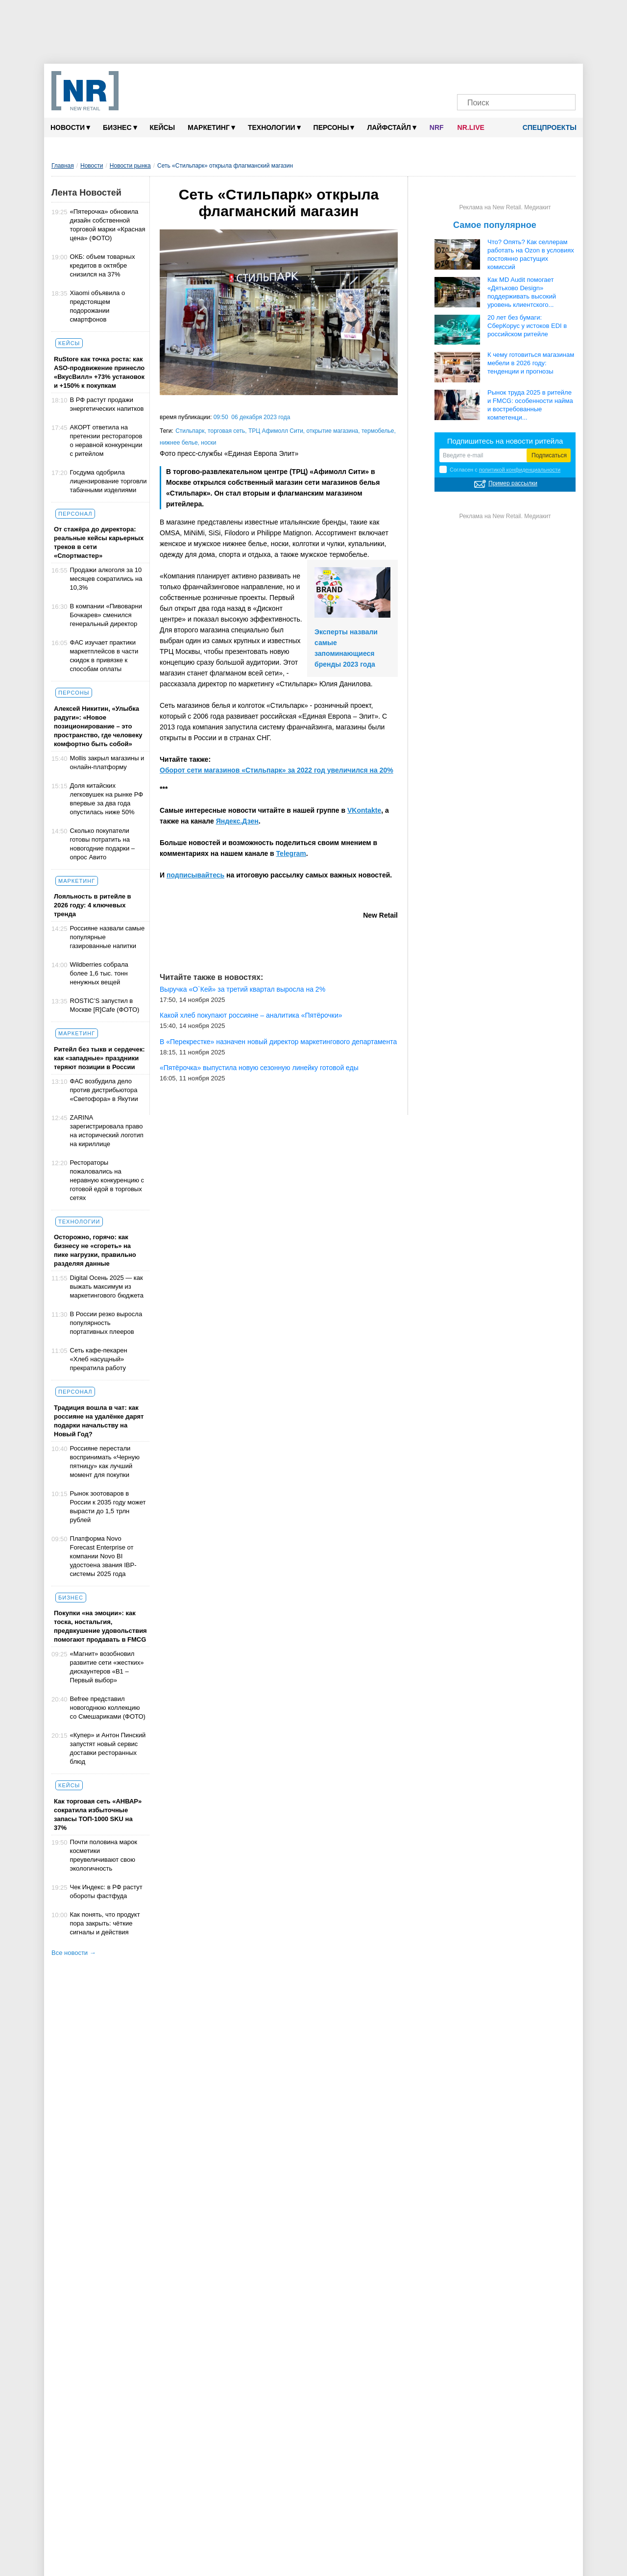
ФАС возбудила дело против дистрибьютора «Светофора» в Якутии (104, 1089)
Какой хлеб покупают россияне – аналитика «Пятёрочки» (251, 1015)
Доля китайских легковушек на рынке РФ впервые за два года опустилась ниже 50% (107, 799)
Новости (70, 127)
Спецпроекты (546, 127)
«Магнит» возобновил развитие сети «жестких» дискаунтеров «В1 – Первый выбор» (107, 1667)
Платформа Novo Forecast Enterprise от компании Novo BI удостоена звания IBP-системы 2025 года (103, 1556)
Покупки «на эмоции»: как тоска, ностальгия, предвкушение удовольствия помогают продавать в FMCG (100, 1626)
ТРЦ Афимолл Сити (275, 430)
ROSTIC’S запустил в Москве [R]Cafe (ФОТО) (105, 1005)
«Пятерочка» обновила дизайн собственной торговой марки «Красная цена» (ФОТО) (107, 225)
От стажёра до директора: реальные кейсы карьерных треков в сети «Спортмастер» (99, 542)
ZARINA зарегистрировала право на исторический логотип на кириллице (107, 1131)
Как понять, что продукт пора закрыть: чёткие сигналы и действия (105, 1923)
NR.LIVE (471, 127)
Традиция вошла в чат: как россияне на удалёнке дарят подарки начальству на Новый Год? (99, 1421)
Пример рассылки (512, 483)
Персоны (334, 127)
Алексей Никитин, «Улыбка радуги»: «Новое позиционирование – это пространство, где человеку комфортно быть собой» (98, 726)
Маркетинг (211, 127)
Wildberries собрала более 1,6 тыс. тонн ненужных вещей (99, 973)
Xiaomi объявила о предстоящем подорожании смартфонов (97, 306)
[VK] (488, 77)
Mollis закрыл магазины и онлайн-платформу (107, 762)
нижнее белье (179, 442)
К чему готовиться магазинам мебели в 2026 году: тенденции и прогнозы (530, 363)
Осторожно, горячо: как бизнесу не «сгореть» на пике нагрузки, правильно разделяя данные (95, 1250)
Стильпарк (189, 430)
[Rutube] (544, 77)
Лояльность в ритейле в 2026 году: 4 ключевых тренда (92, 905)
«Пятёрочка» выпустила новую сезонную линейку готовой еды (259, 1068)
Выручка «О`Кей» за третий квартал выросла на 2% (242, 989)
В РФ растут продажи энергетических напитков (107, 404)
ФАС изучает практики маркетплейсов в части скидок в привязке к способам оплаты (104, 656)
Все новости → (73, 1952)
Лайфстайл (391, 127)
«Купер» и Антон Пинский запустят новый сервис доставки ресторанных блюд (108, 1748)
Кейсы (162, 127)
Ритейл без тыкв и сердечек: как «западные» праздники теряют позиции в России (99, 1058)
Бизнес (120, 127)
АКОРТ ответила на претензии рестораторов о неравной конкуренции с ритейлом (106, 440)
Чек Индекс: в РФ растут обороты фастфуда (106, 1891)
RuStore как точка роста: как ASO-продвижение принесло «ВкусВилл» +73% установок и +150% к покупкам (99, 372)
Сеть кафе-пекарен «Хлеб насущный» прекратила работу (98, 1359)
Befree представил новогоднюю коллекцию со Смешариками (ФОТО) (107, 1707)
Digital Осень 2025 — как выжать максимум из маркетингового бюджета (107, 1286)
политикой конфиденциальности (519, 470)
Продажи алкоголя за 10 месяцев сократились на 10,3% (106, 578)
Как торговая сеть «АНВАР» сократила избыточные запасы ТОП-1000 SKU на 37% (98, 1814)
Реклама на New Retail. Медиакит (505, 207)
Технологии (274, 127)
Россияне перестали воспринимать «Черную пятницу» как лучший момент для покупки (105, 1461)
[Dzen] (507, 77)
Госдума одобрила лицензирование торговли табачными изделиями (108, 481)
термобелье (378, 430)
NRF (437, 127)
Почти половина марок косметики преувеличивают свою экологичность (103, 1855)
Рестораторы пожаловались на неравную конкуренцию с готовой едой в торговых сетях (107, 1180)
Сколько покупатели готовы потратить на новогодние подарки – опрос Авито (102, 844)
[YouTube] (526, 77)
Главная (62, 165)
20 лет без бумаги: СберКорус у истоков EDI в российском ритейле (527, 326)
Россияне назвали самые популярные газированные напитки (107, 937)
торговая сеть (226, 430)
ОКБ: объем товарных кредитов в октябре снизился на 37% (102, 265)
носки (208, 442)
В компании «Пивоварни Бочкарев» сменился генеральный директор (106, 614)
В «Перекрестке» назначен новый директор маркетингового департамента (278, 1042)
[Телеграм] (469, 77)
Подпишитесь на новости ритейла (505, 441)
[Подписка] (563, 77)
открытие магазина (333, 430)
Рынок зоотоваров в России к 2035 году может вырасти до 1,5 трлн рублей (108, 1507)
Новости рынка (130, 165)
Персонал (75, 514)
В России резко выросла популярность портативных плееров (106, 1322)
